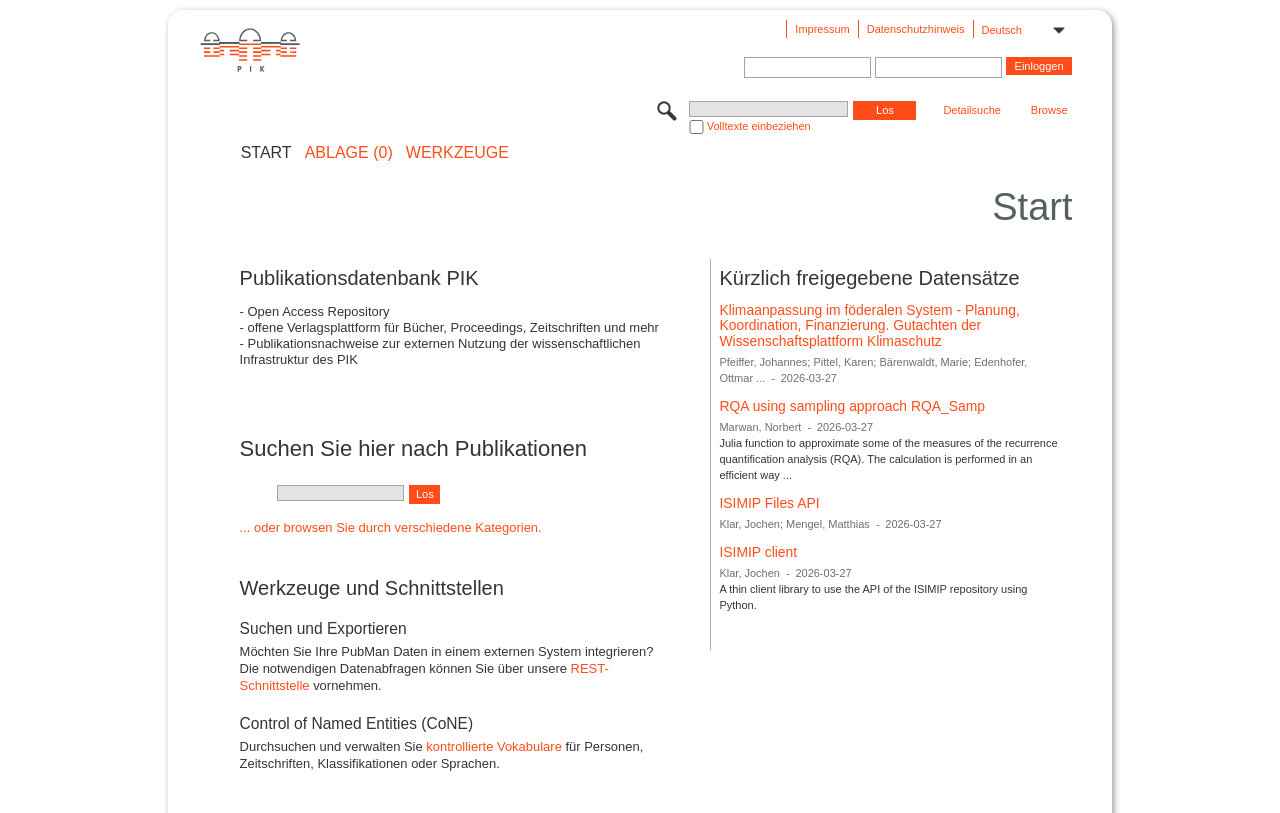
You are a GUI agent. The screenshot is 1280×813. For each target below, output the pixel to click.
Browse (1049, 110)
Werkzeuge (457, 153)
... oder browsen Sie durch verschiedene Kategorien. (391, 527)
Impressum (822, 29)
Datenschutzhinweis (916, 29)
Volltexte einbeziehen (759, 126)
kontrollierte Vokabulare (494, 746)
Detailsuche (971, 110)
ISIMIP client (758, 552)
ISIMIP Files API (769, 503)
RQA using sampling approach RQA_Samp (852, 406)
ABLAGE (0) (349, 153)
